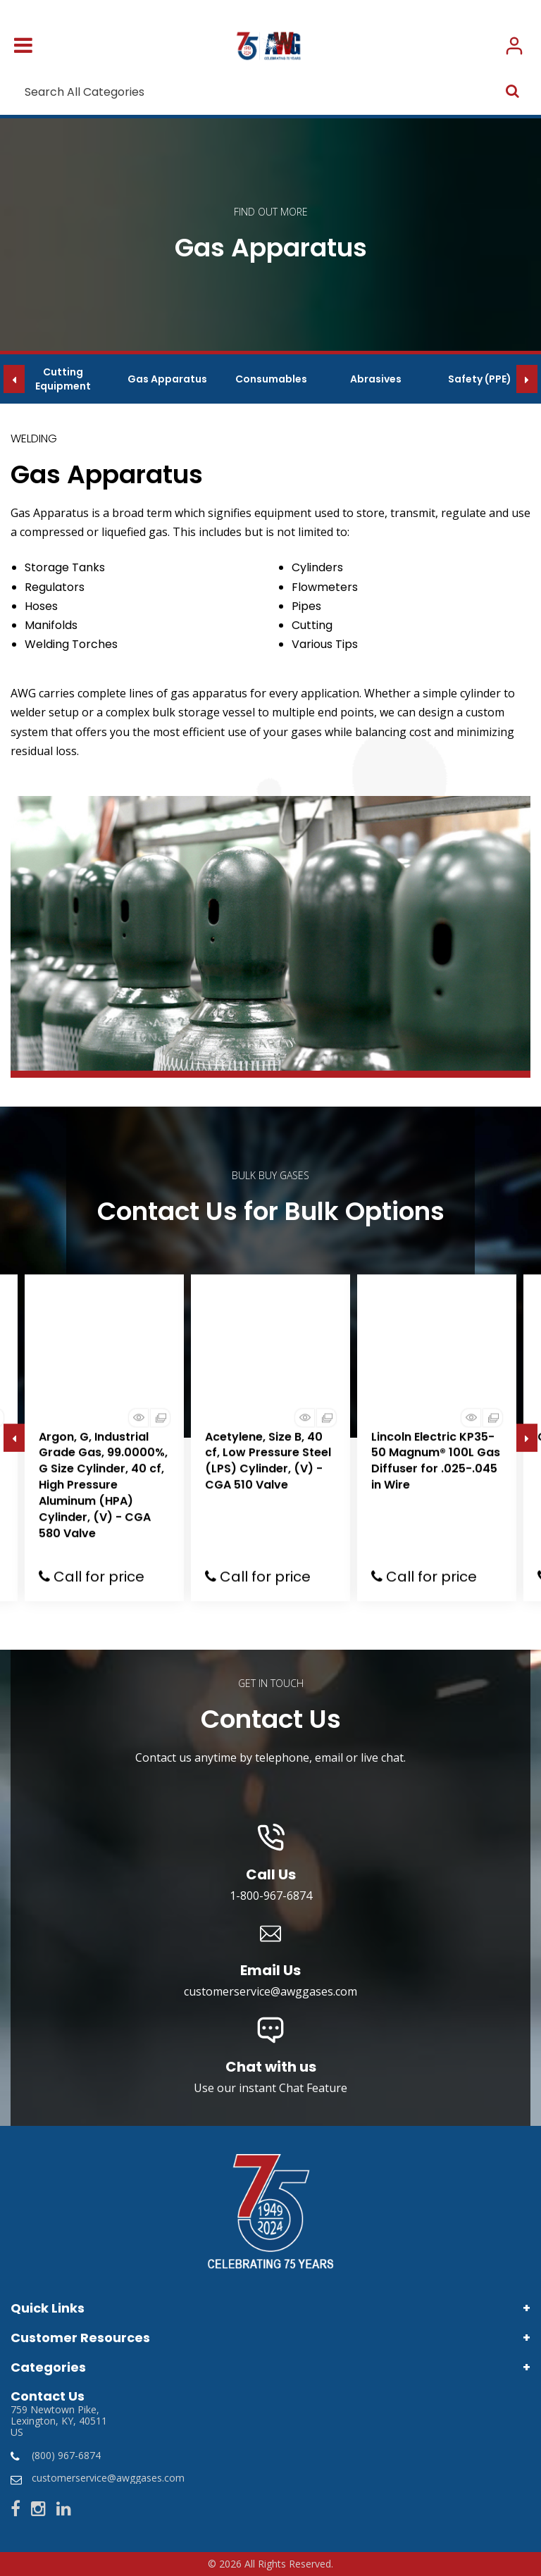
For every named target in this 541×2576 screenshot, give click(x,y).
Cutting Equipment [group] (63, 379)
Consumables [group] (271, 379)
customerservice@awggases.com (108, 2477)
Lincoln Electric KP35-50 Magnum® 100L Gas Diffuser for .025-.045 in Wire (435, 1461)
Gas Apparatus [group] (167, 379)
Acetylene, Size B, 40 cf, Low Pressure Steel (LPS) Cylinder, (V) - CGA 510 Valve (268, 1461)
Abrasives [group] (376, 379)
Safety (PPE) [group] (479, 379)
